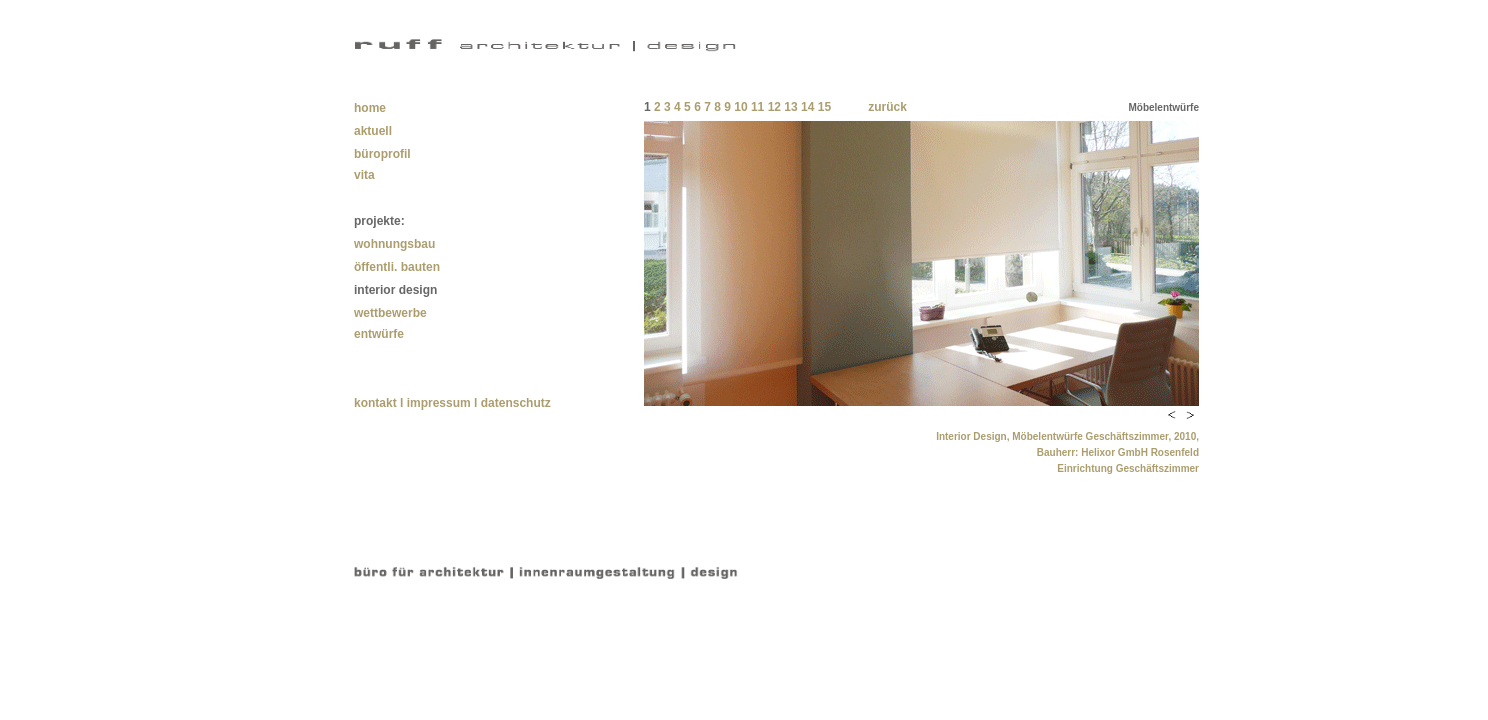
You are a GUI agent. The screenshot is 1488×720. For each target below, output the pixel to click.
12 (774, 107)
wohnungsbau (394, 244)
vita (364, 175)
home (370, 108)
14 (806, 107)
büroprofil (382, 154)
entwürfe (379, 334)
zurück (887, 107)
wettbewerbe (390, 313)
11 (757, 107)
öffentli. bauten (397, 267)
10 (740, 107)
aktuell (373, 131)
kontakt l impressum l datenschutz (452, 403)
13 (790, 107)
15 (824, 107)
